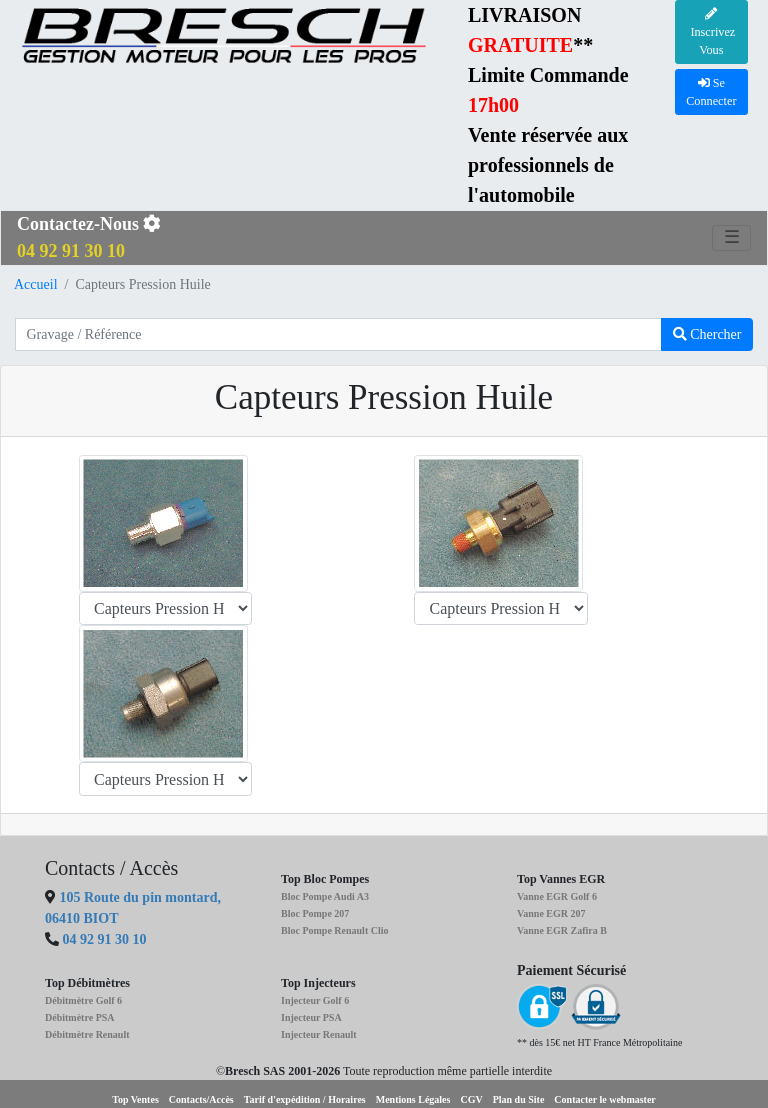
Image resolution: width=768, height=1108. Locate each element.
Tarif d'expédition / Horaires (305, 1099)
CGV (471, 1099)
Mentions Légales (413, 1099)
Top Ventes (135, 1099)
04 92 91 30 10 (105, 939)
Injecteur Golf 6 (315, 1000)
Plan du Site (519, 1099)
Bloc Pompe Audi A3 (325, 896)
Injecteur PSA (311, 1017)
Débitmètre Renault (87, 1034)
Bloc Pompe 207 (315, 913)
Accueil (36, 284)
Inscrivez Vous (711, 33)
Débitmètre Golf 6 (83, 1000)
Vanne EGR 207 (551, 913)
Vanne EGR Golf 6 (557, 896)
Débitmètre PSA (80, 1017)
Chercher (707, 334)
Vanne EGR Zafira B (562, 930)
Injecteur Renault (319, 1034)
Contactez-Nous (89, 237)
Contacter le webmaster (604, 1099)
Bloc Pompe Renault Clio (335, 930)
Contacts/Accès (201, 1099)
